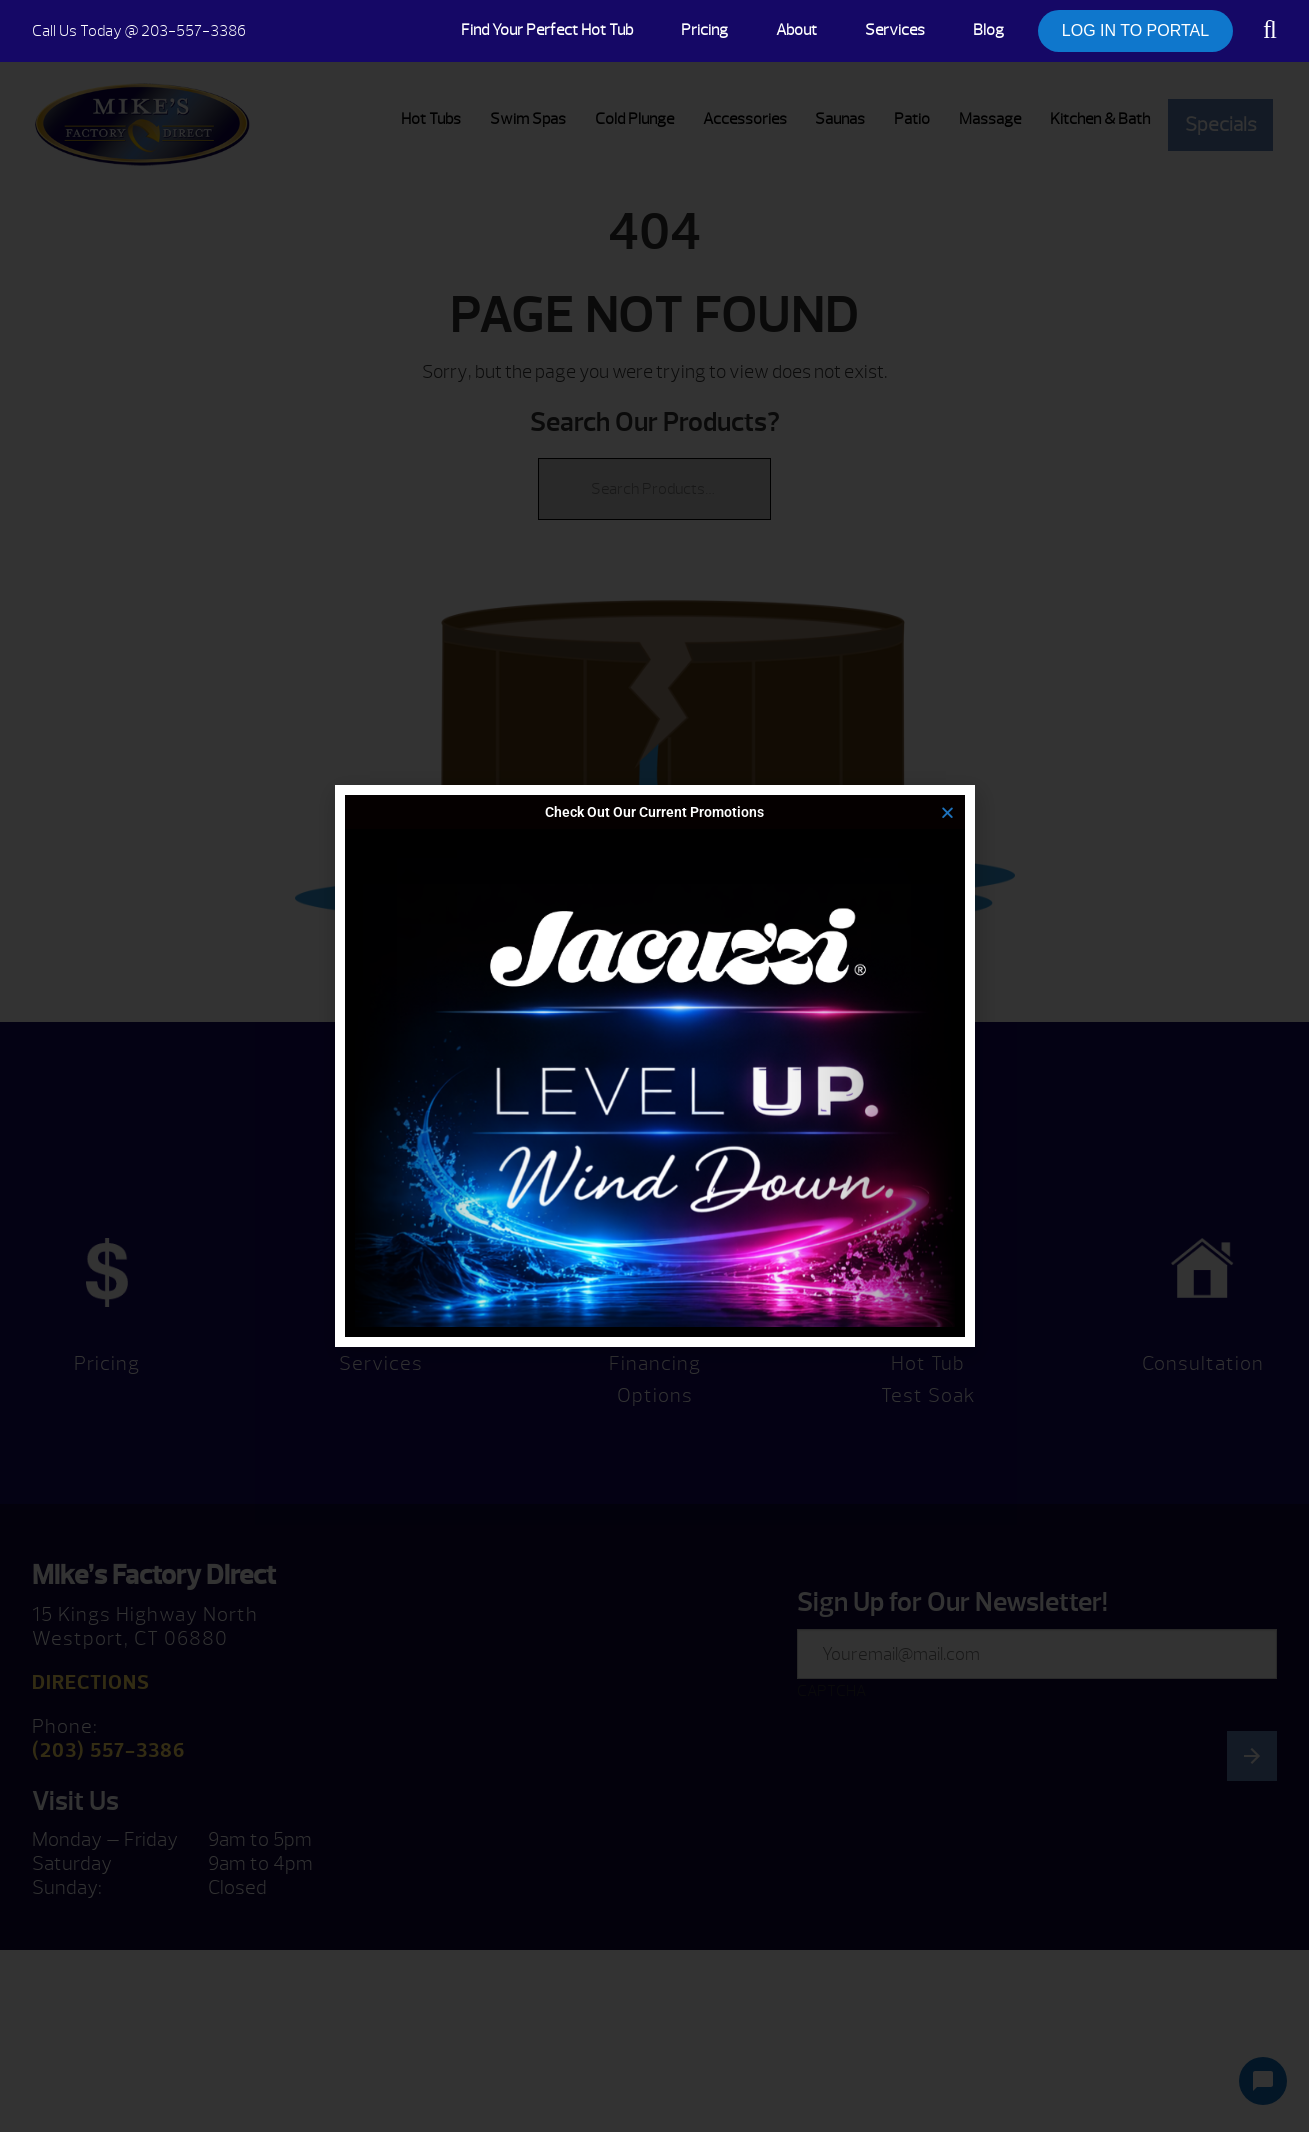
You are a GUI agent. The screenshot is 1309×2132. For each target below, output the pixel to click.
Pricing (704, 30)
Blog (988, 30)
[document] (654, 1066)
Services (895, 30)
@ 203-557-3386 (139, 31)
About (796, 30)
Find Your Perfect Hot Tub (547, 30)
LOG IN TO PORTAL (1135, 30)
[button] (947, 812)
